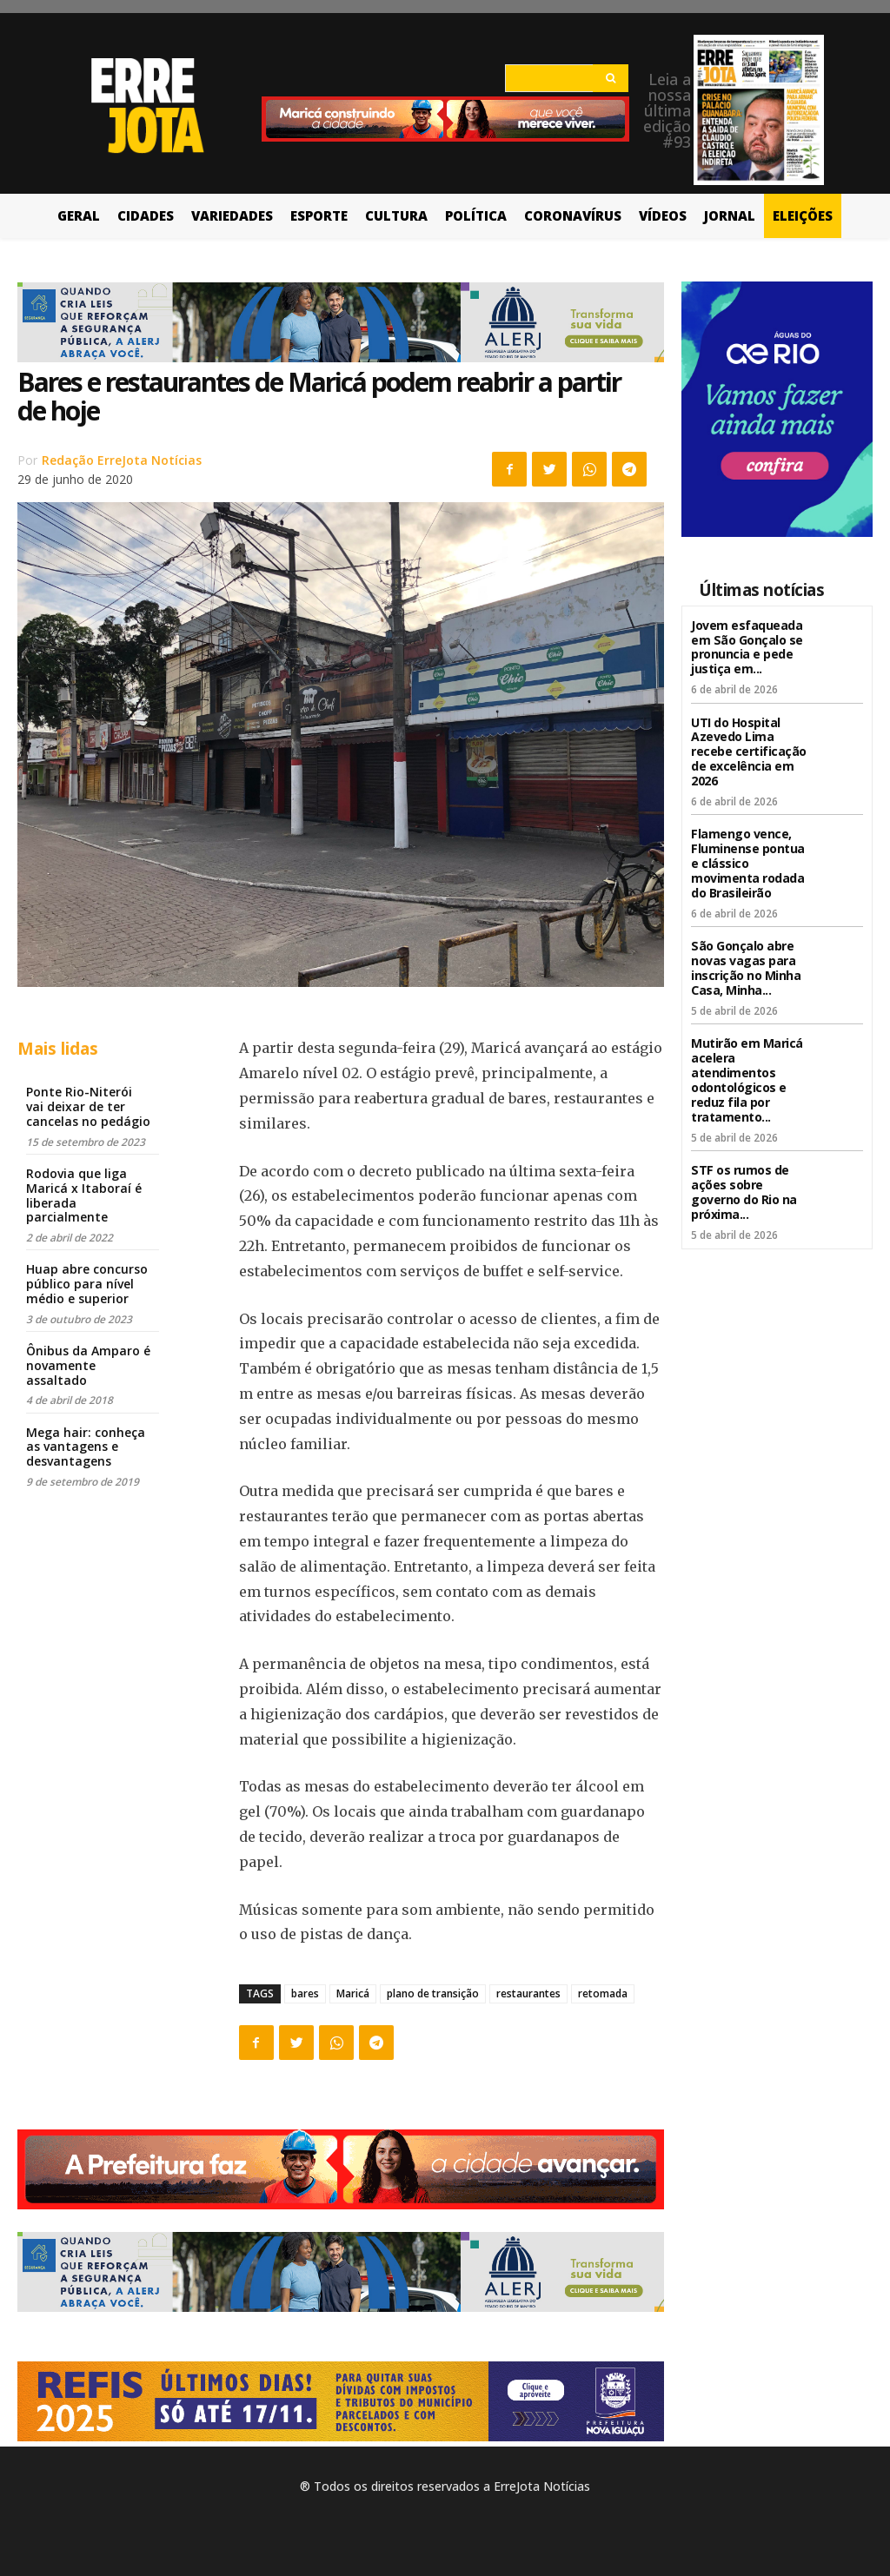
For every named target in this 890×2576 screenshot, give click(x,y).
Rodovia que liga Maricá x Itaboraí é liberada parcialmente (84, 1195)
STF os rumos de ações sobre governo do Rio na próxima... (744, 1190)
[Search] (610, 78)
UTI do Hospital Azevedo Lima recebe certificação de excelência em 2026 (749, 750)
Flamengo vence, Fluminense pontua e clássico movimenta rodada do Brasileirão (747, 862)
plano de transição (433, 1993)
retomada (603, 1993)
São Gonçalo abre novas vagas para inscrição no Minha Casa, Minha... (745, 967)
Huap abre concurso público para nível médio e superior (87, 1284)
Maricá (352, 1993)
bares (305, 1993)
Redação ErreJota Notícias (122, 460)
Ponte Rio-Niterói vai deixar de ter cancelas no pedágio (88, 1106)
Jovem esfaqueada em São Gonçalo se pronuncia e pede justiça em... (746, 647)
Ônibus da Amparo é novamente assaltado (88, 1365)
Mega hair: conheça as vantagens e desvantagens (85, 1447)
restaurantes (528, 1993)
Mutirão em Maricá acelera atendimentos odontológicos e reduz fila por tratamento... (747, 1078)
